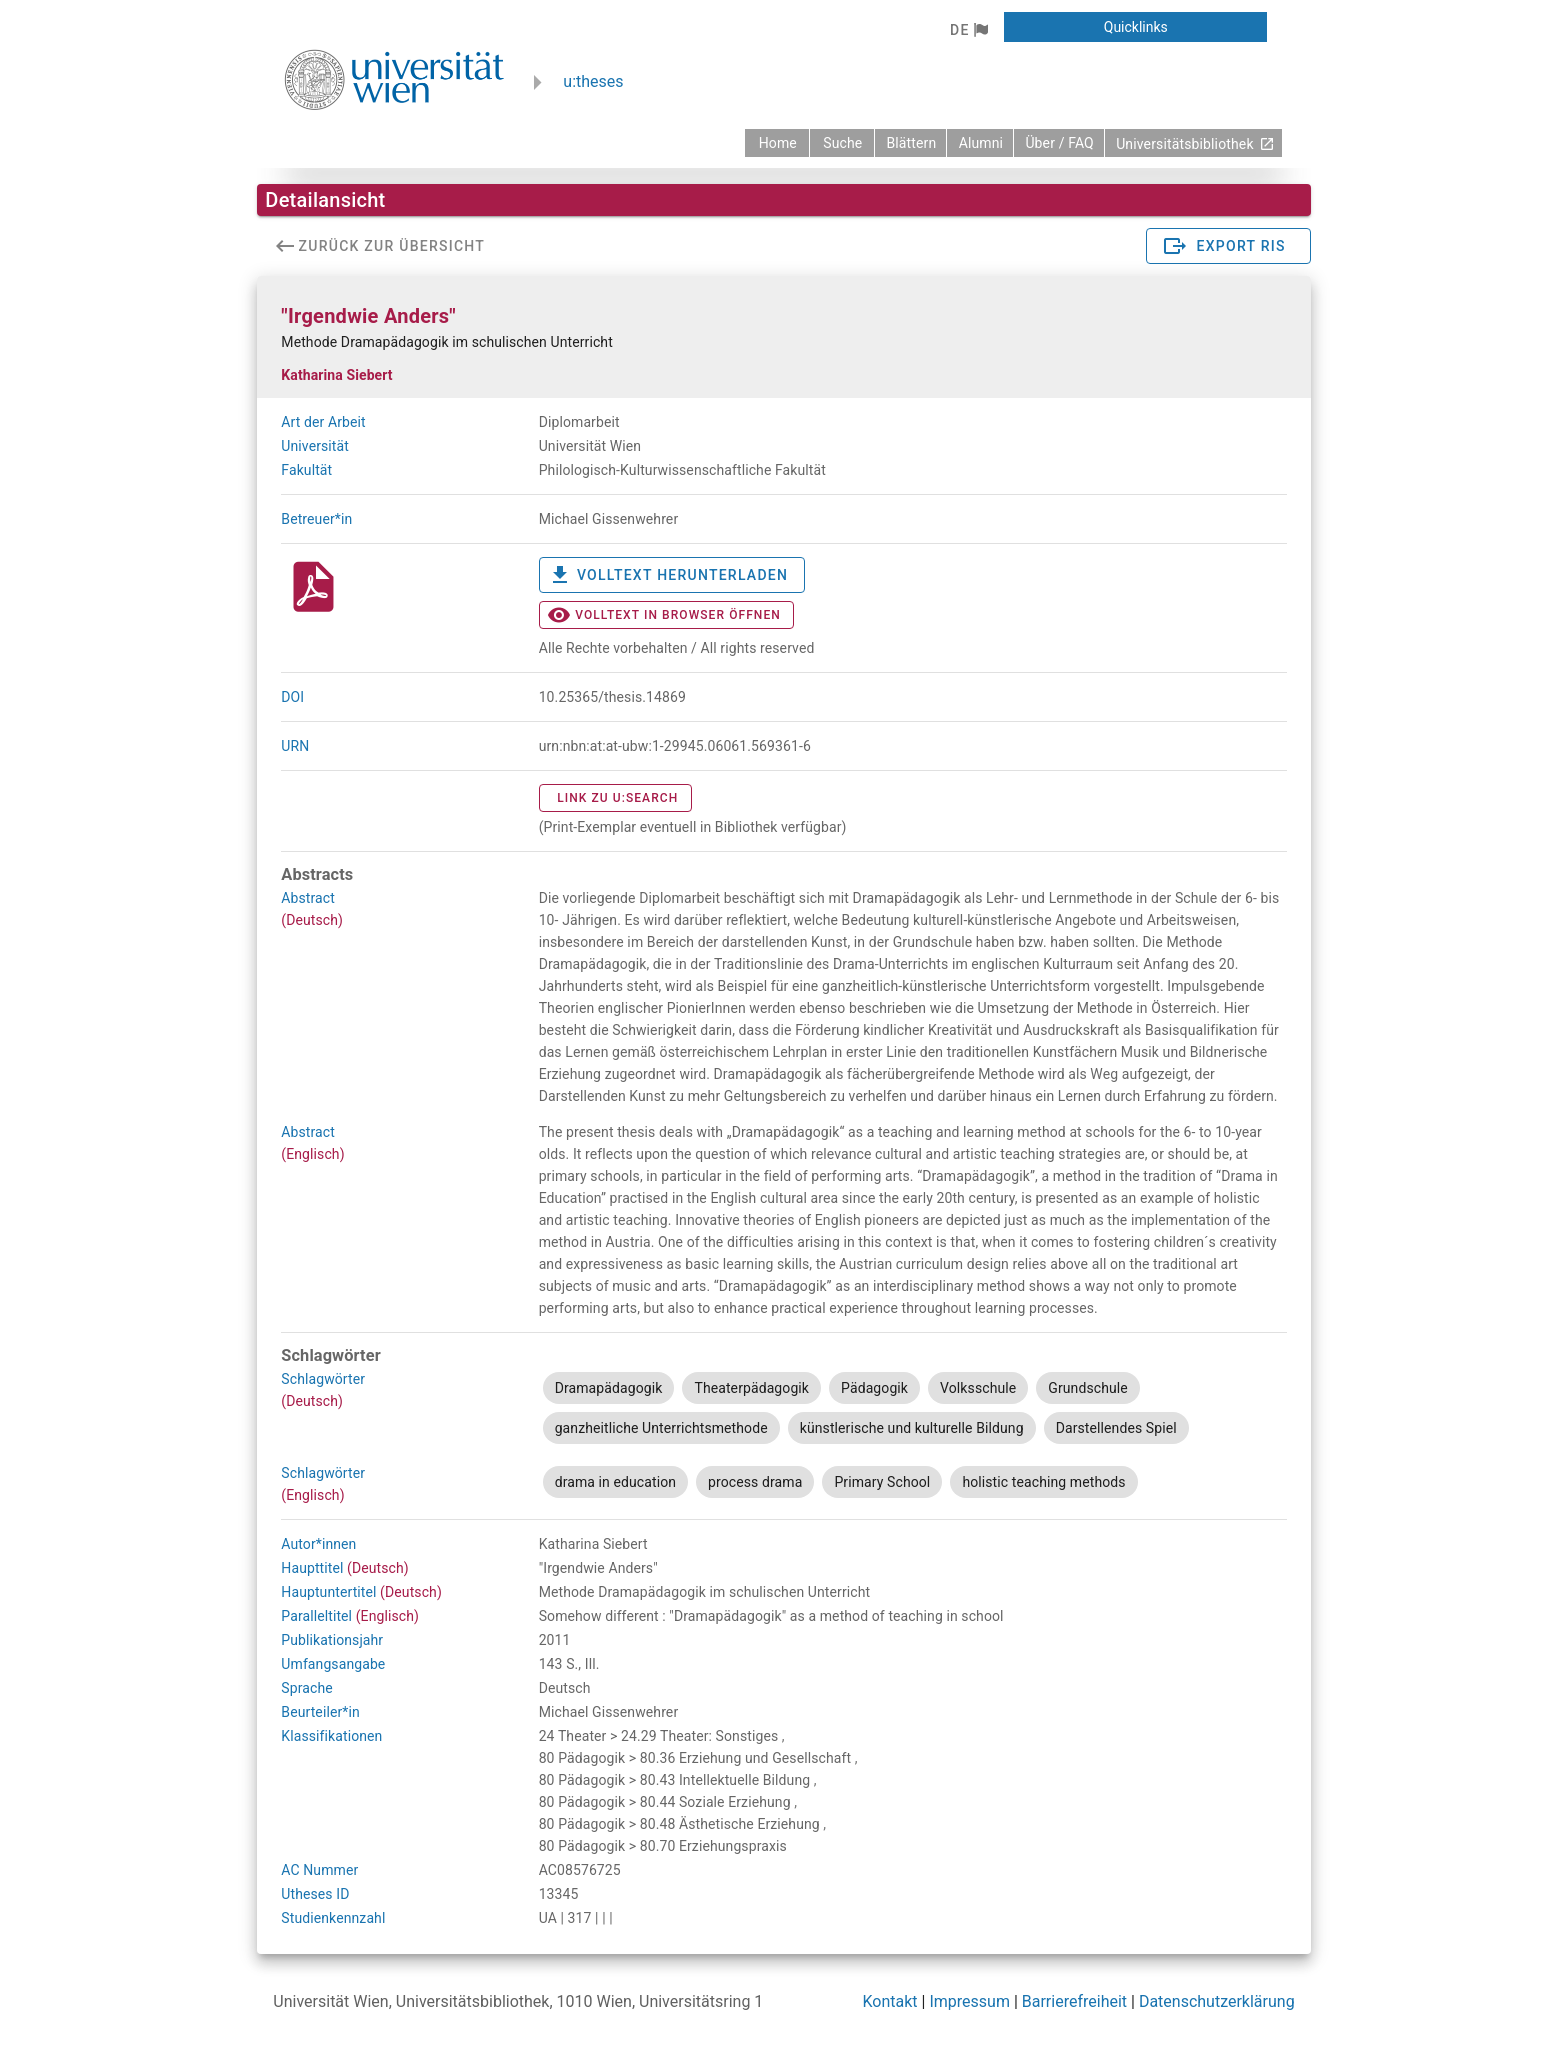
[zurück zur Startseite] (777, 143)
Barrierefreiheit (1074, 2001)
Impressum (969, 2001)
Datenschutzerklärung (1217, 2001)
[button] (968, 30)
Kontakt (890, 2001)
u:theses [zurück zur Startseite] (593, 81)
